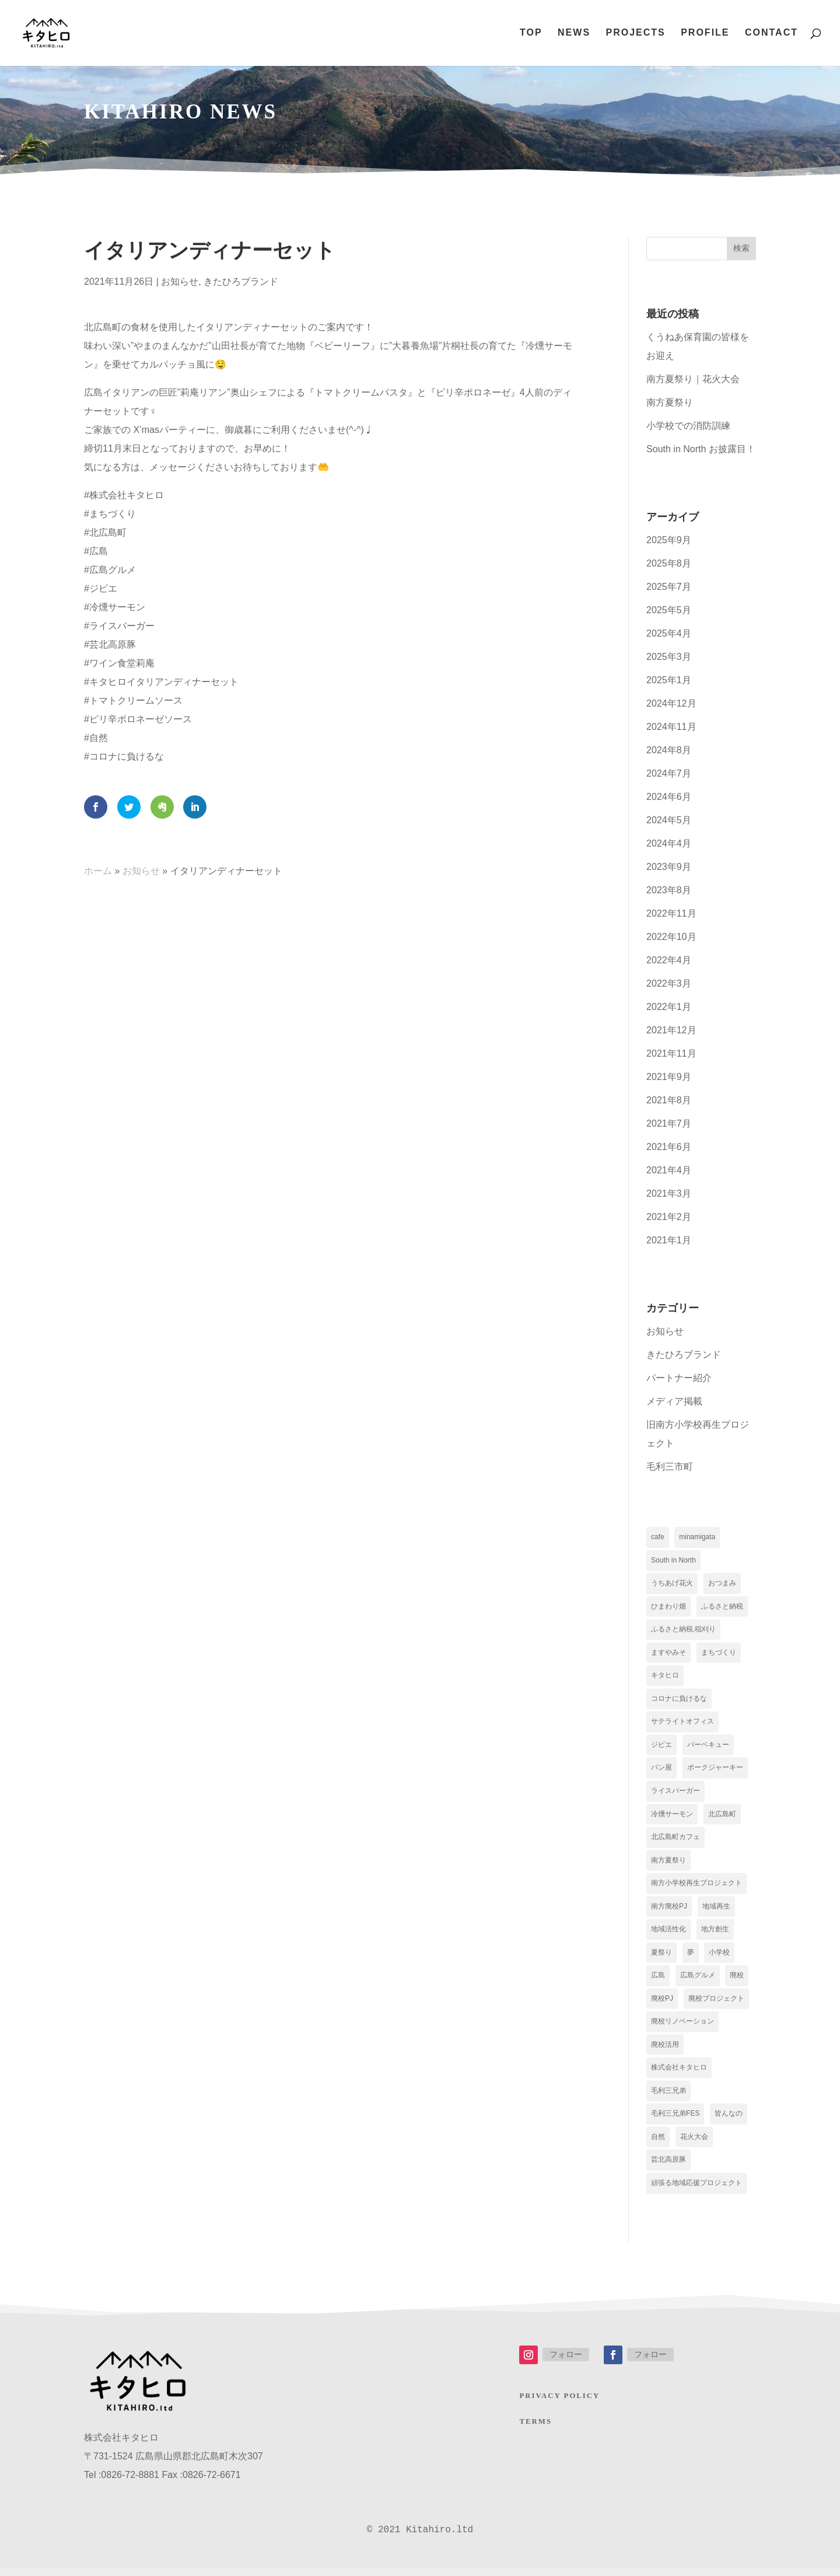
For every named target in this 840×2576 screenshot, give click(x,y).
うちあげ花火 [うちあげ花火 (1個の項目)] (672, 1584)
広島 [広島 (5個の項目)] (658, 1981)
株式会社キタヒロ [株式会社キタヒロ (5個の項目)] (679, 2074)
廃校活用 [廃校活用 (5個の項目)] (665, 2051)
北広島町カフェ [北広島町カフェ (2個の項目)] (675, 1841)
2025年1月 (668, 680)
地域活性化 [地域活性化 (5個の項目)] (668, 1934)
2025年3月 (668, 657)
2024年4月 (668, 843)
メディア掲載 (674, 1401)
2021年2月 (668, 1217)
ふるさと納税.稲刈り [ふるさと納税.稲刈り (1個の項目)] (683, 1631)
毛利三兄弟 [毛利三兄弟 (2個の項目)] (668, 2097)
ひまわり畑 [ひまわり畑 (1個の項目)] (668, 1607)
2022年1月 (668, 1007)
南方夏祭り (669, 402)
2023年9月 (668, 867)
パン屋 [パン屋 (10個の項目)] (661, 1771)
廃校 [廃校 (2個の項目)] (737, 1981)
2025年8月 (668, 563)
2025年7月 (668, 587)
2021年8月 (668, 1100)
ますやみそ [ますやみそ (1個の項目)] (668, 1654)
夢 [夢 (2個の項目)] (690, 1957)
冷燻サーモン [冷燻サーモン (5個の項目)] (672, 1817)
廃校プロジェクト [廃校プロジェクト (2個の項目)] (716, 2004)
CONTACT (771, 33)
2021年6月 (668, 1147)
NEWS (574, 33)
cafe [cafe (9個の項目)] (657, 1537)
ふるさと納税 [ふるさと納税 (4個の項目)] (722, 1607)
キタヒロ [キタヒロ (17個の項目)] (665, 1677)
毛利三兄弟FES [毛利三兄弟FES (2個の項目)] (675, 2121)
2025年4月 (668, 633)
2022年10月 (671, 937)
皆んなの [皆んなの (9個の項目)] (729, 2121)
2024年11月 (671, 727)
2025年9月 (668, 540)
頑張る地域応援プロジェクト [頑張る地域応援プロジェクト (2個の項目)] (696, 2191)
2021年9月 (668, 1077)
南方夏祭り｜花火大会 (693, 379)
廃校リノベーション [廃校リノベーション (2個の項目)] (682, 2027)
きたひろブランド (241, 281)
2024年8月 (668, 750)
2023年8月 (668, 890)
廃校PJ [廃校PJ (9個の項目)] (662, 2004)
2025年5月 (668, 610)
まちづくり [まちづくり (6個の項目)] (718, 1654)
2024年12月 (671, 703)
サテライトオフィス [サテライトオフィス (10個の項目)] (682, 1724)
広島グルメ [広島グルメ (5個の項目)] (697, 1981)
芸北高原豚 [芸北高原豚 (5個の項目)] (668, 2167)
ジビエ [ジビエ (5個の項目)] (661, 1747)
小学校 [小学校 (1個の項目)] (719, 1957)
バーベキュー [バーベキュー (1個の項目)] (708, 1747)
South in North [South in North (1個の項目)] (673, 1561)
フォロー (566, 2362)
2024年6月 (668, 797)
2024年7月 (668, 773)
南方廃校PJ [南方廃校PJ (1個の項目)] (669, 1911)
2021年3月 (668, 1193)
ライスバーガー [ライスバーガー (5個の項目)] (675, 1794)
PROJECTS (635, 33)
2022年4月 (668, 960)
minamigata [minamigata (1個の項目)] (697, 1537)
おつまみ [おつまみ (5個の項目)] (722, 1584)
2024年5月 (668, 820)
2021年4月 (668, 1170)
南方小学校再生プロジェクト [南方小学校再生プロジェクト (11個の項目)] (696, 1887)
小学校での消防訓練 (688, 426)
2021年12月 (671, 1030)
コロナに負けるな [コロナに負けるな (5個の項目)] (679, 1701)
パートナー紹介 (679, 1378)
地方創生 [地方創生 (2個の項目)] (715, 1934)
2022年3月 (668, 983)
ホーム (98, 871)
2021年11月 (671, 1053)
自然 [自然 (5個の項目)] (658, 2144)
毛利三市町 (669, 1466)
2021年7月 (668, 1123)
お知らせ (179, 281)
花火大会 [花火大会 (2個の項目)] (694, 2144)
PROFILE (705, 33)
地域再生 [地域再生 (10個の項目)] (716, 1911)
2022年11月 (671, 913)
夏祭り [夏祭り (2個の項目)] (661, 1957)
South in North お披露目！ (700, 449)
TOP (531, 33)
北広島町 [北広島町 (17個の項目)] (722, 1817)
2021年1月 (668, 1240)
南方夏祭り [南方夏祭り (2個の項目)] (668, 1864)
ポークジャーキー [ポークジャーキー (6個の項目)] (715, 1771)
